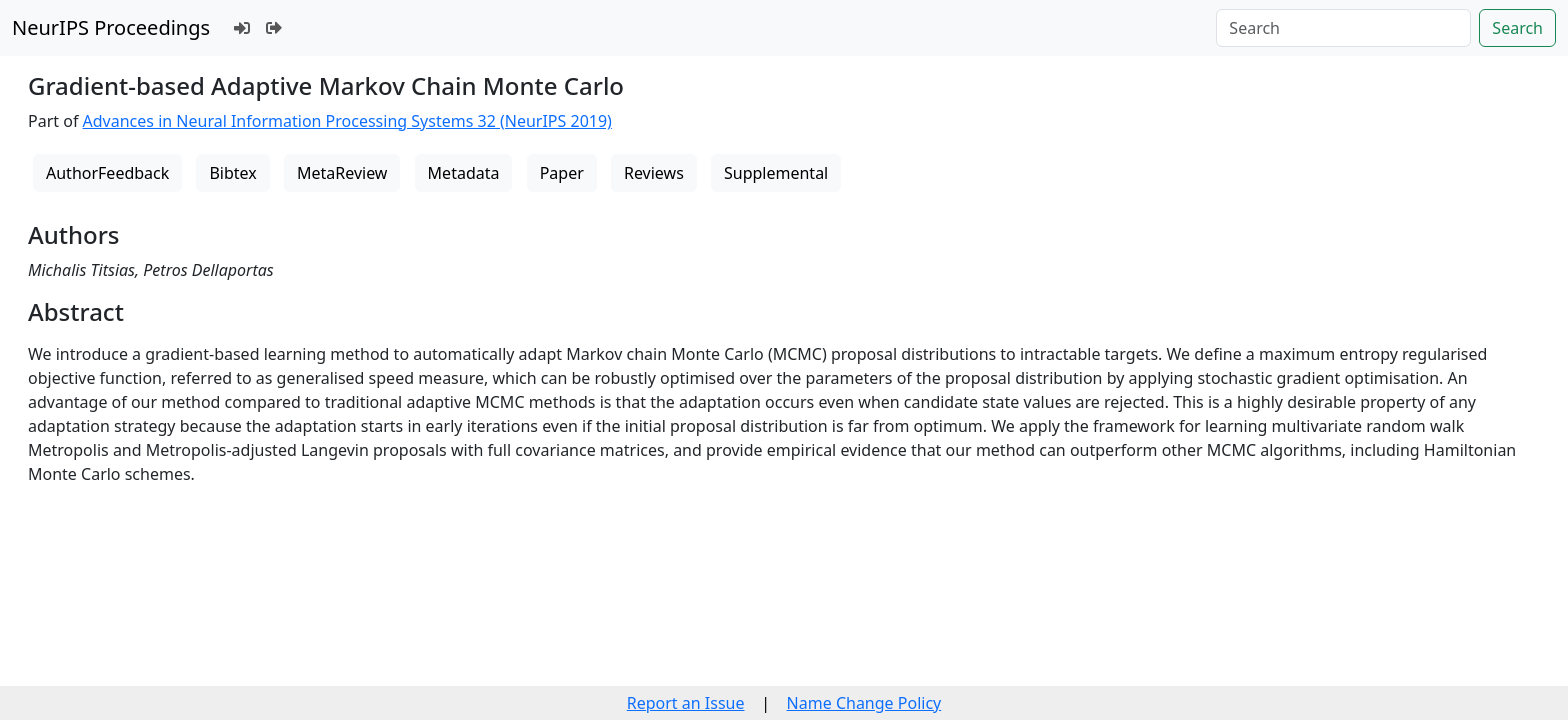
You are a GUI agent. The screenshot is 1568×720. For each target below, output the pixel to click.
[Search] (1343, 28)
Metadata (464, 173)
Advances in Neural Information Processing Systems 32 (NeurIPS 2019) (347, 121)
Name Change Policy (864, 703)
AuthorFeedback (107, 173)
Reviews (654, 173)
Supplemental (776, 173)
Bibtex (232, 173)
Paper (562, 173)
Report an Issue (686, 703)
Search (1517, 28)
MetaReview (342, 173)
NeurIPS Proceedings (111, 27)
